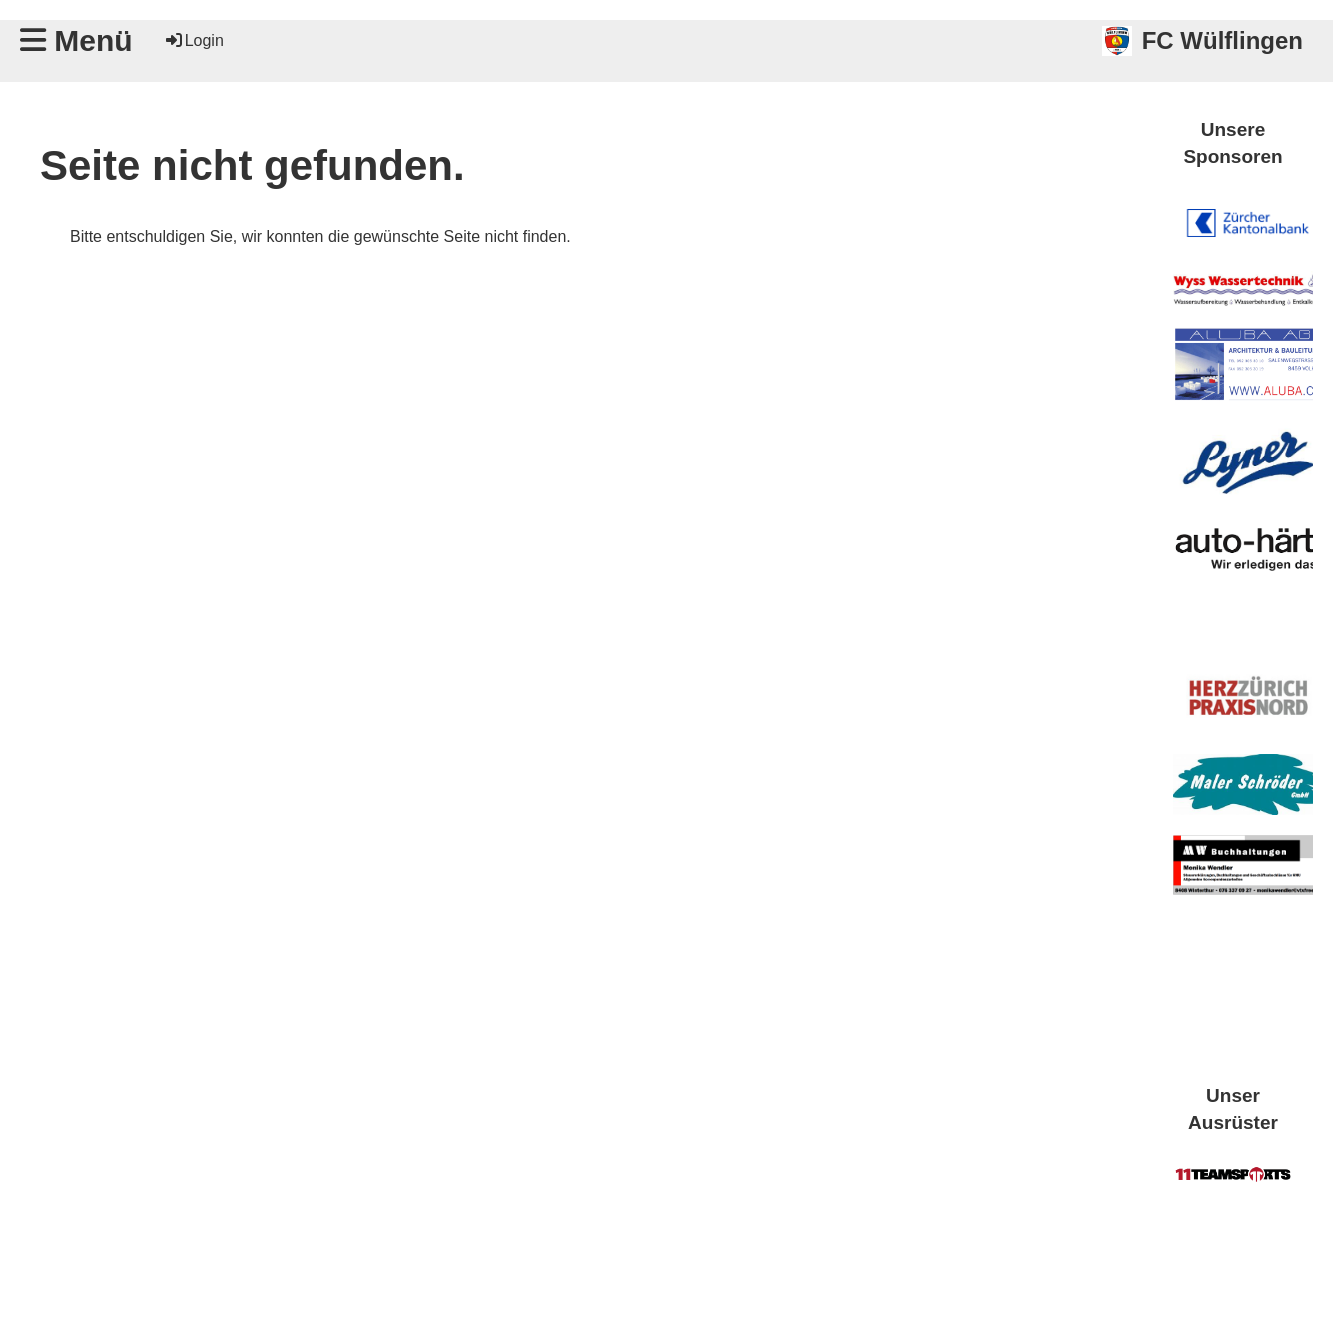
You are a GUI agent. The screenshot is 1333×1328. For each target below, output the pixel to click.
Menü (76, 40)
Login (193, 40)
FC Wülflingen (1222, 40)
